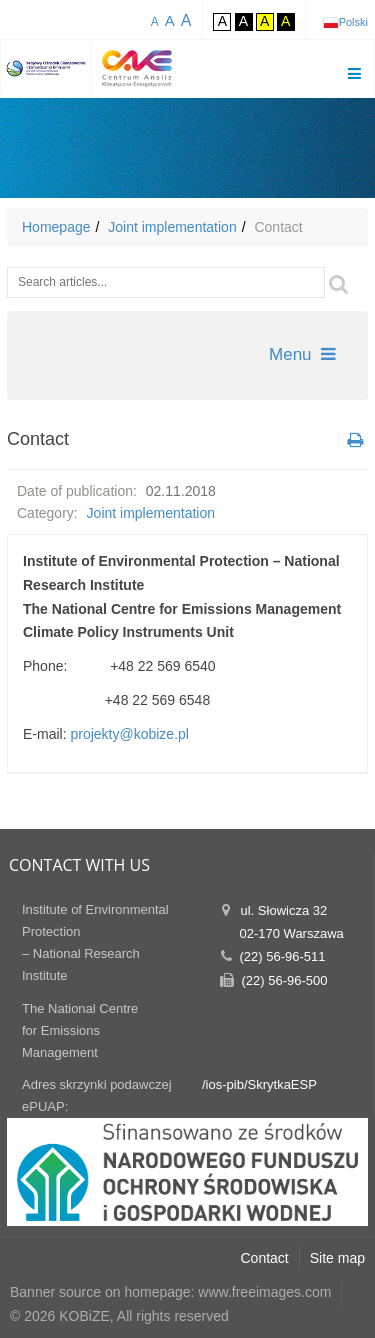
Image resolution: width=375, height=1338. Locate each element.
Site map (337, 1258)
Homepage (56, 227)
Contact (265, 1258)
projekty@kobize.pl (129, 734)
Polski (353, 22)
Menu (302, 354)
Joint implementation (172, 227)
